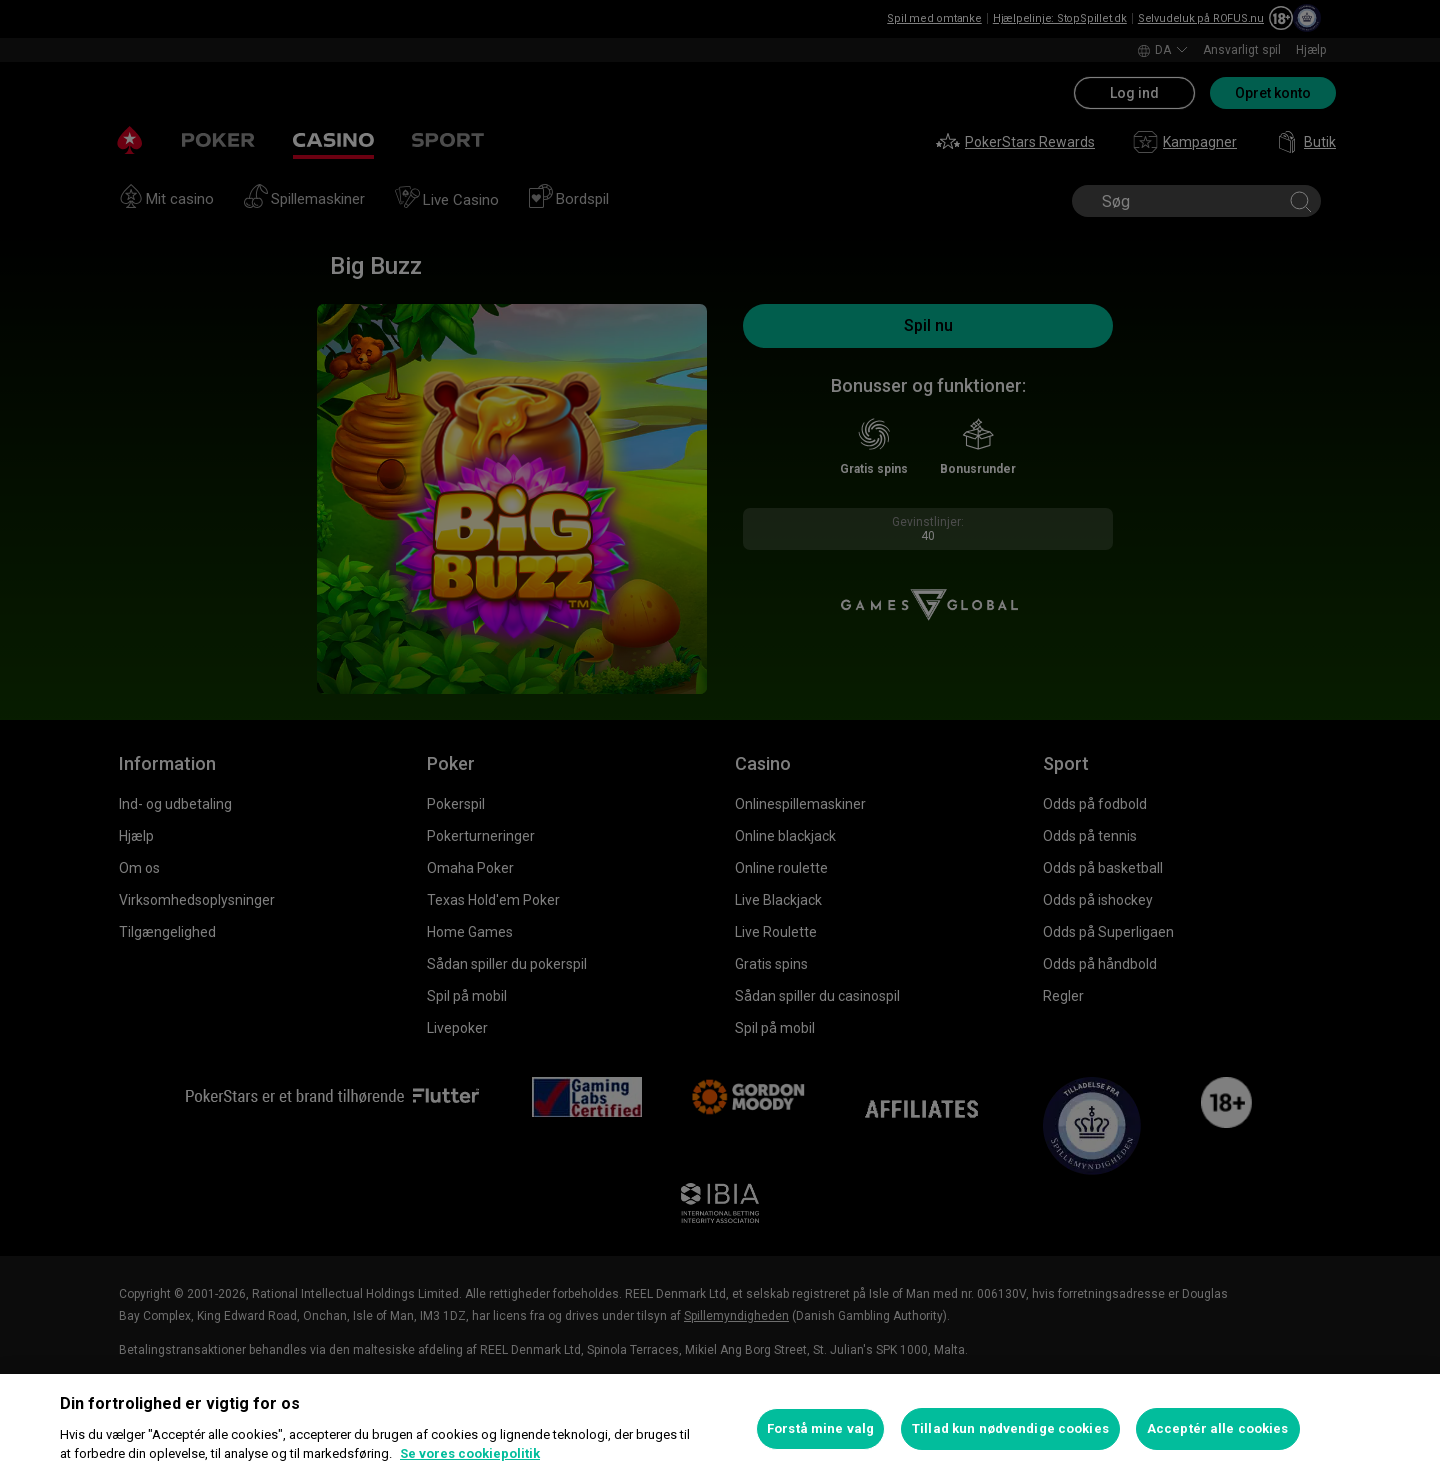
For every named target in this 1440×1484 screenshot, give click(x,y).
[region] (720, 1429)
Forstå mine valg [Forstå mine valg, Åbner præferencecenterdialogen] (820, 1428)
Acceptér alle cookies (1218, 1428)
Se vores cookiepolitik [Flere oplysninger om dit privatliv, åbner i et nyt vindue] (470, 1453)
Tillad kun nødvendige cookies (1010, 1428)
